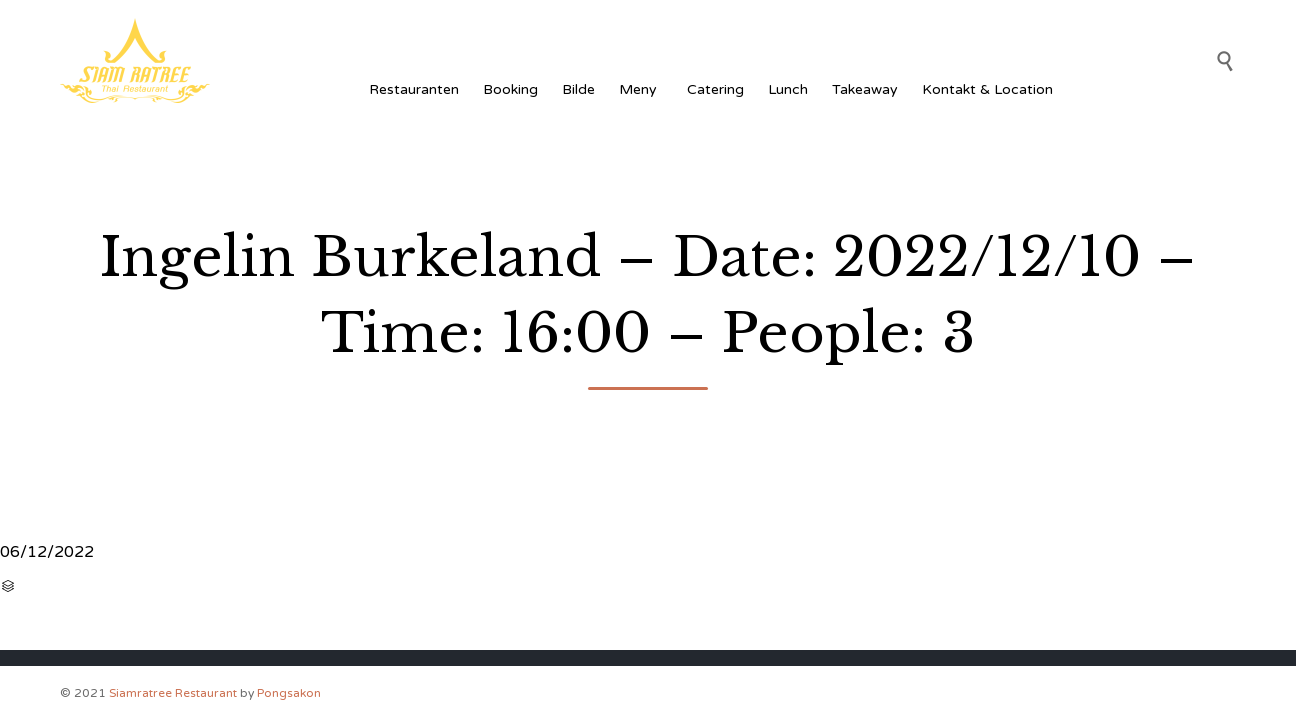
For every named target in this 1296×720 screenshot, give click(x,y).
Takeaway (865, 89)
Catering (715, 89)
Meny (641, 89)
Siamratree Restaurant (173, 693)
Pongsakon (289, 693)
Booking (510, 89)
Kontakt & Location (987, 89)
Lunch (788, 89)
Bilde (578, 89)
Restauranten (414, 89)
